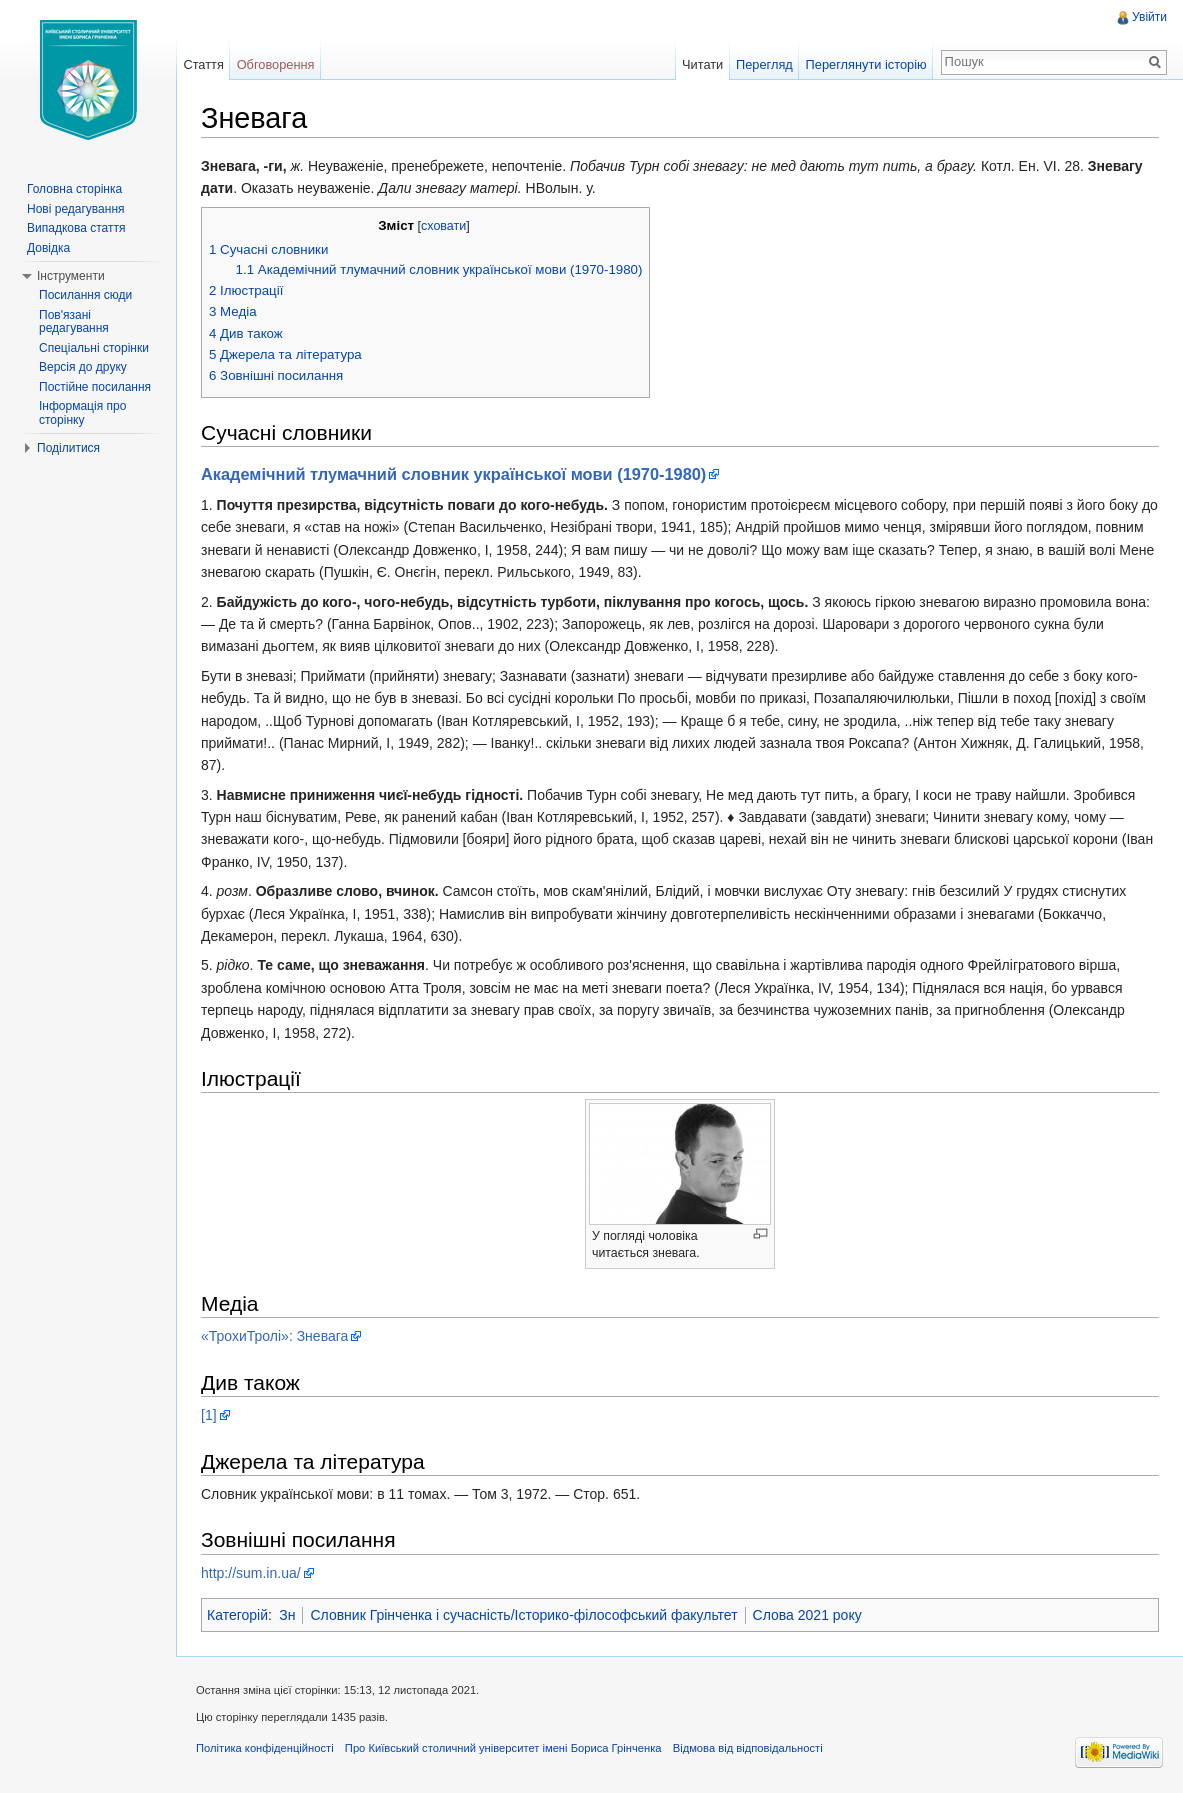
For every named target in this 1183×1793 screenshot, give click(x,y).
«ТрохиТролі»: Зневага (274, 1336)
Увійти (1149, 17)
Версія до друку (83, 367)
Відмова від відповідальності (748, 1748)
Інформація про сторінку (82, 413)
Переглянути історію (866, 64)
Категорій (237, 1615)
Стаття (203, 64)
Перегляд (764, 64)
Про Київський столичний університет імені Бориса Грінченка (503, 1748)
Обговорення (276, 64)
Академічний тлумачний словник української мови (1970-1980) (453, 474)
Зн (287, 1615)
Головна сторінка (74, 189)
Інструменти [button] (71, 276)
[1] (209, 1415)
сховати (443, 226)
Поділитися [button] (68, 448)
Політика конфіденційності (265, 1748)
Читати (702, 64)
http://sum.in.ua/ (251, 1573)
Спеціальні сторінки (94, 348)
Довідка (48, 248)
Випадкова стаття (76, 228)
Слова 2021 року (807, 1615)
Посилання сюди (85, 295)
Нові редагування (76, 209)
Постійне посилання (95, 387)
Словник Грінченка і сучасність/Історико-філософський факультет (523, 1615)
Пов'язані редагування (74, 322)
